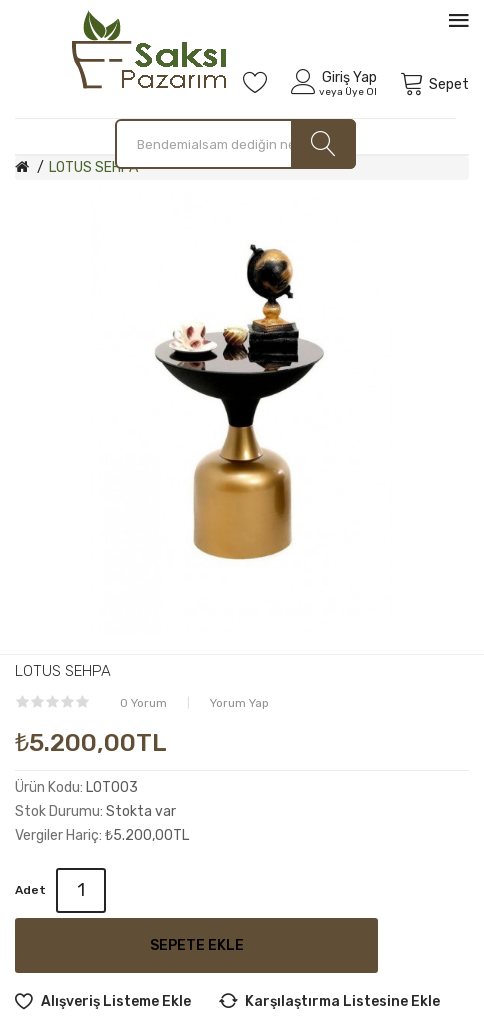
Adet (30, 890)
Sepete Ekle (197, 945)
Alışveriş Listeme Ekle (116, 1001)
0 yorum (143, 703)
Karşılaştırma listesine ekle (342, 1001)
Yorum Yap (239, 703)
